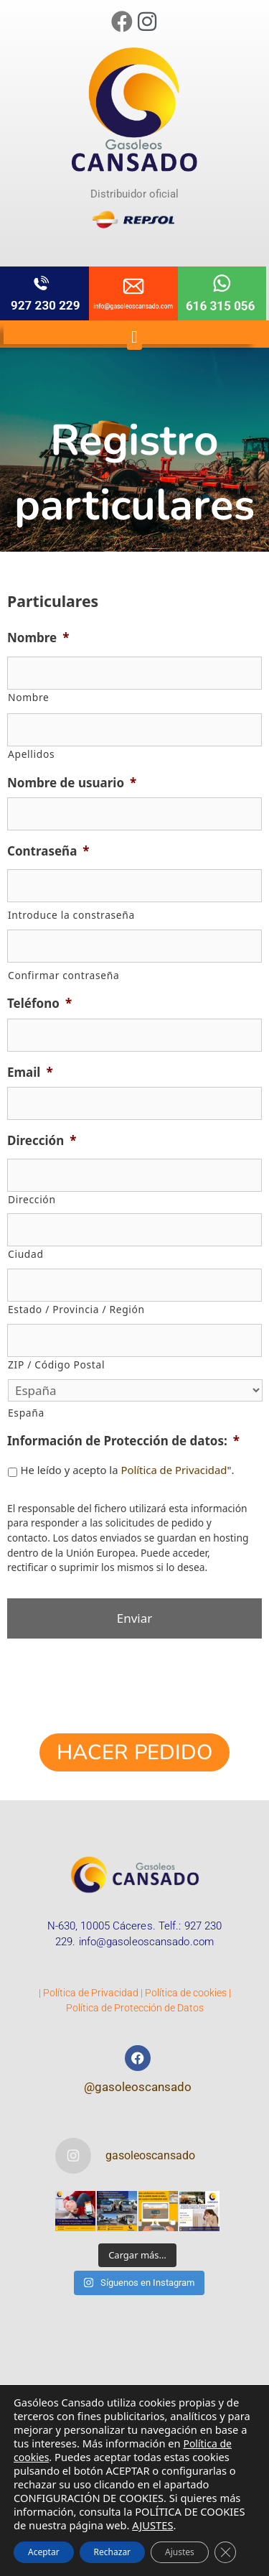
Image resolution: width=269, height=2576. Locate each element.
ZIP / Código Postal (56, 1364)
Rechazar (112, 2552)
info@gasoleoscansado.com (146, 1941)
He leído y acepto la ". (127, 1470)
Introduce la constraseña (71, 915)
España (26, 1412)
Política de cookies (186, 1992)
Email (30, 1072)
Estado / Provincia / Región (76, 1309)
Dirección (41, 1141)
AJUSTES (152, 2525)
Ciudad (26, 1254)
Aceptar (44, 2552)
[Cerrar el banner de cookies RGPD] (225, 2552)
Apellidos (31, 754)
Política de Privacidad (174, 1470)
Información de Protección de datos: (123, 1441)
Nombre (38, 638)
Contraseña (48, 851)
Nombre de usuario (71, 783)
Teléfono (39, 1003)
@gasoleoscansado (138, 2087)
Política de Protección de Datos (135, 2008)
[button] (134, 337)
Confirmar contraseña (63, 975)
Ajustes (179, 2552)
